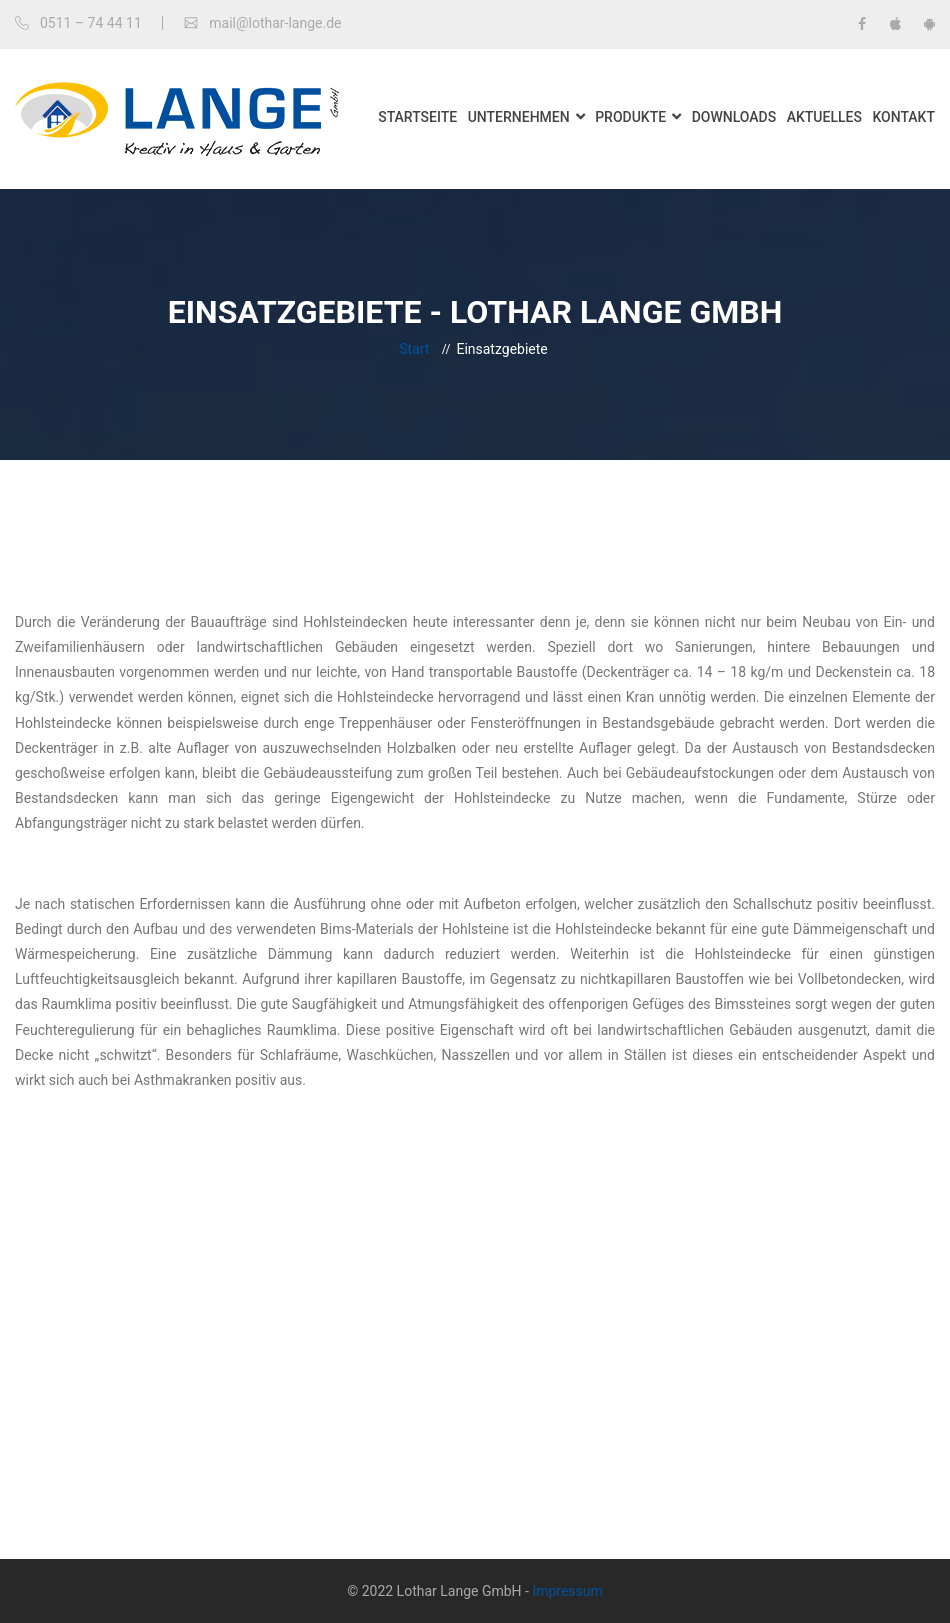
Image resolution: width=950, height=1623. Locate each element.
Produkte (630, 117)
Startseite (417, 117)
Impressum (567, 1591)
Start (414, 349)
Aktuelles (824, 117)
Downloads (734, 117)
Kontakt (903, 117)
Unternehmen (519, 117)
